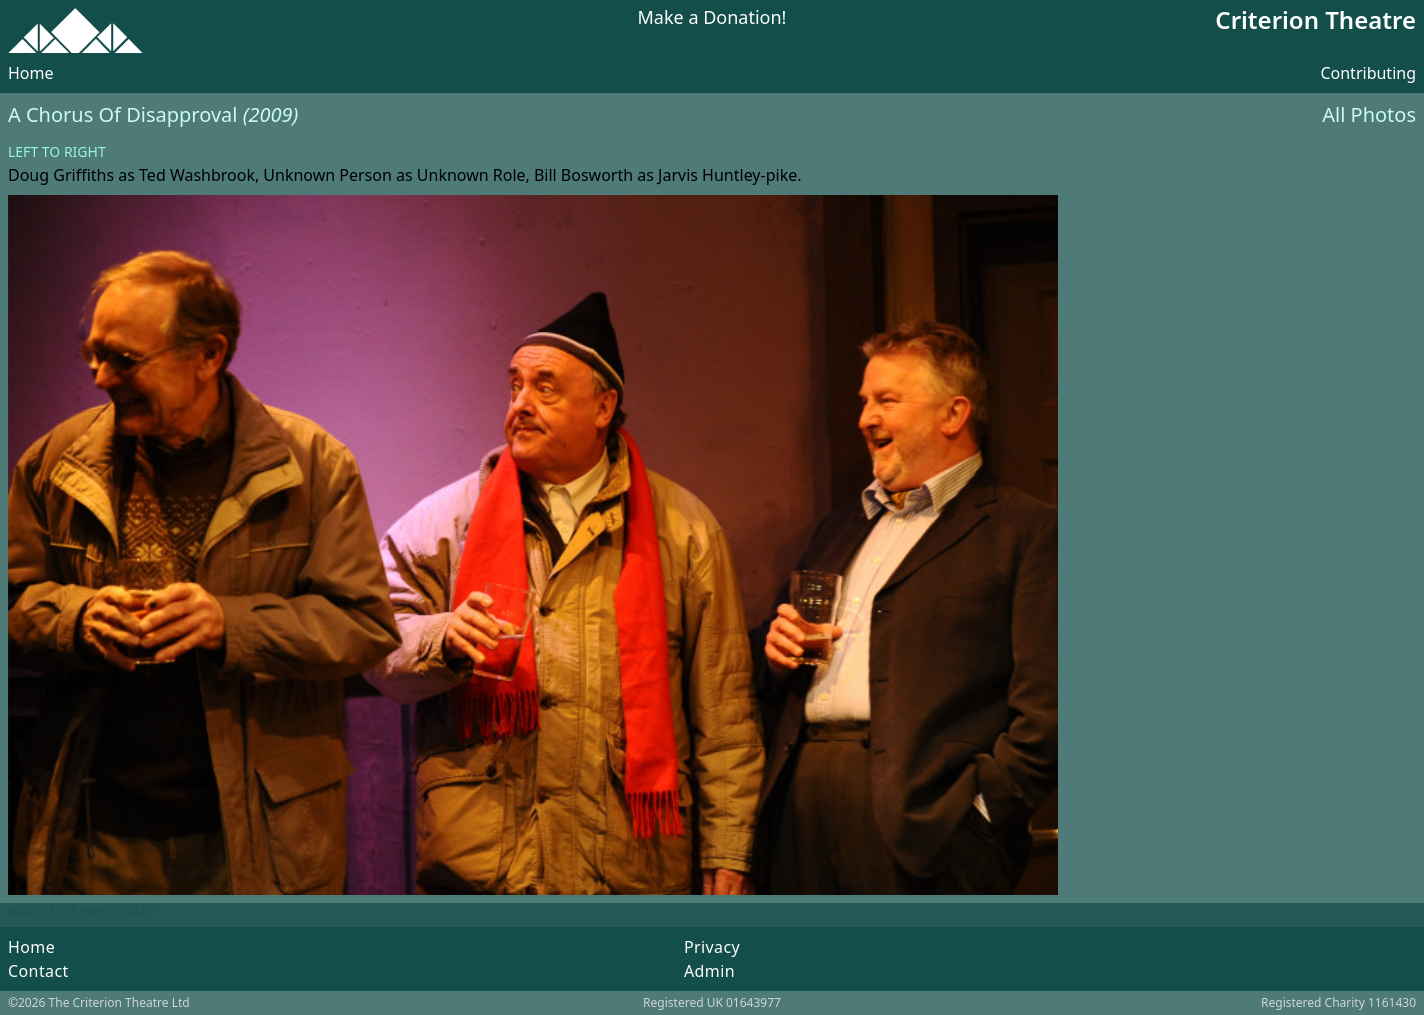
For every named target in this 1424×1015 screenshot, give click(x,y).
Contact (38, 971)
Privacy (712, 947)
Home (31, 73)
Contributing (1368, 73)
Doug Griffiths (61, 175)
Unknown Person (327, 175)
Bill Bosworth (583, 175)
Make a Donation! (712, 18)
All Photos (1369, 114)
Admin (709, 971)
